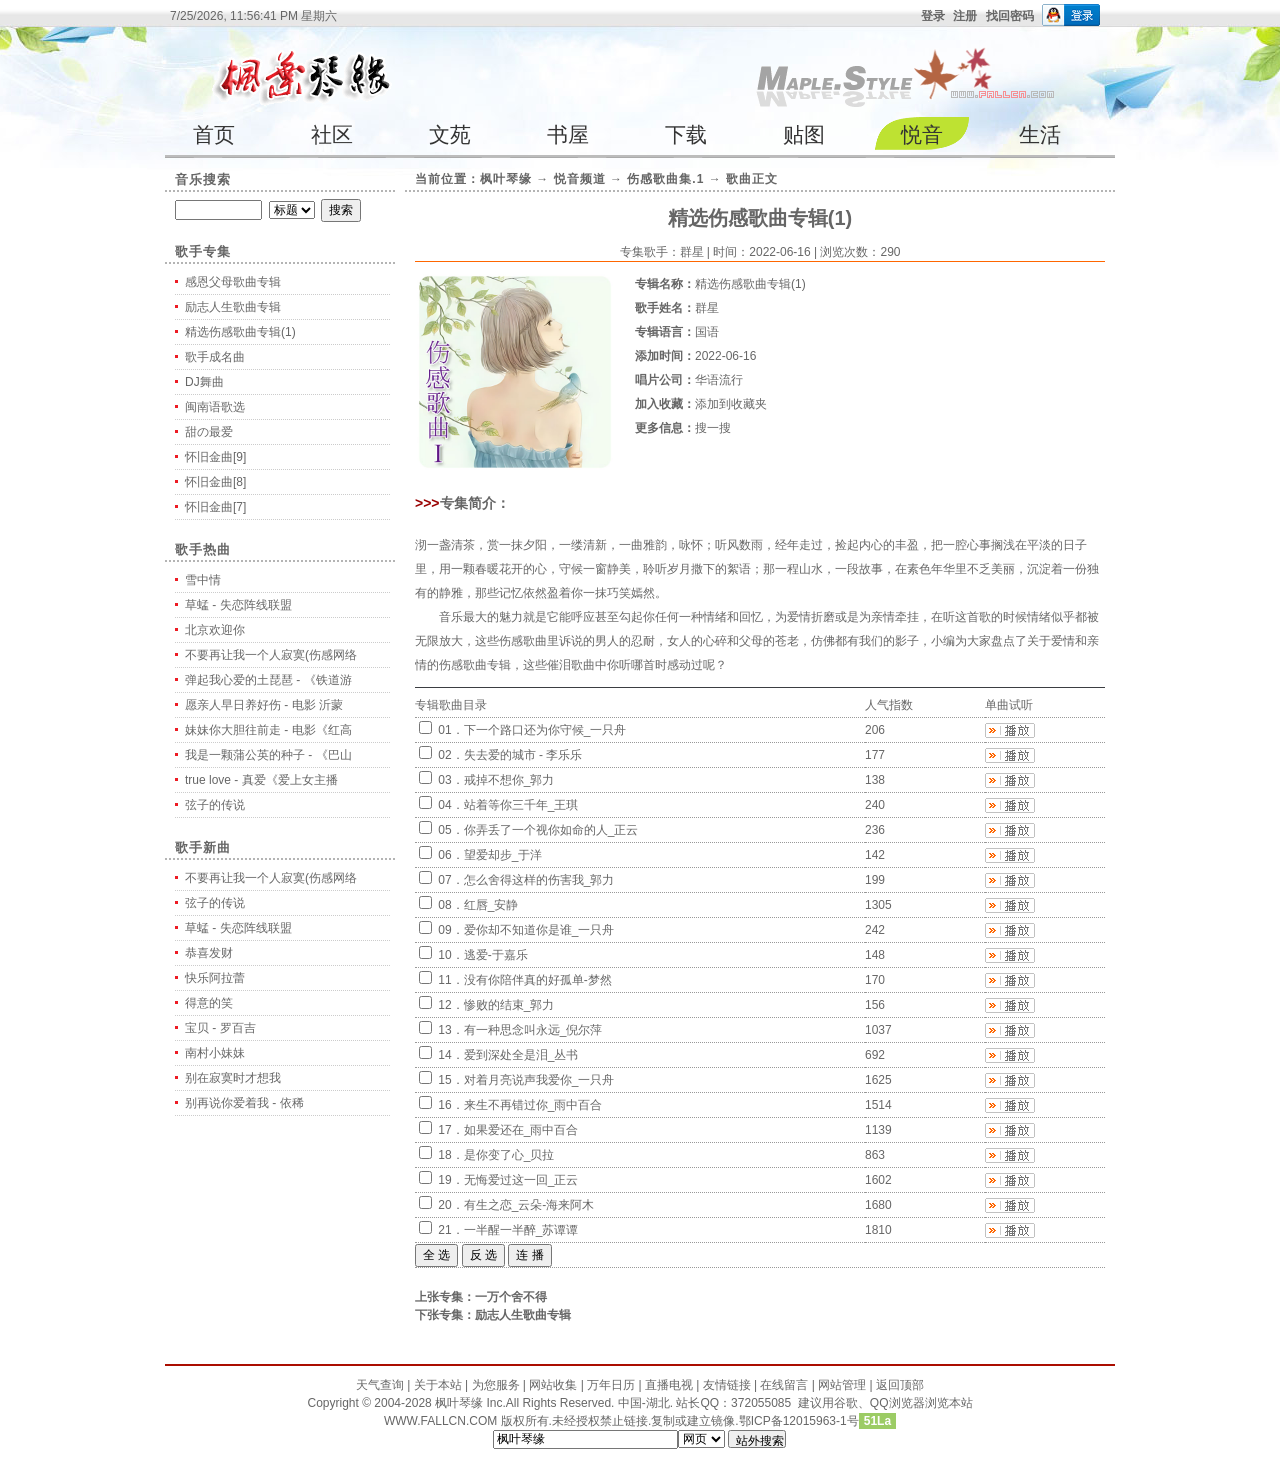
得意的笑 (209, 1003)
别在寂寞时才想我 (233, 1078)
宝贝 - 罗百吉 (220, 1028)
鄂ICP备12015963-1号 (799, 1421)
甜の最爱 (209, 432)
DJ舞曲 (204, 382)
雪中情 (203, 580)
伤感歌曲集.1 (665, 179)
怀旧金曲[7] (215, 507)
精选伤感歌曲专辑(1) (240, 332)
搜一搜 (713, 428)
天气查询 (380, 1385)
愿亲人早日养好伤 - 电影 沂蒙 (264, 705)
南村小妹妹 (215, 1053)
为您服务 (496, 1385)
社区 (332, 134)
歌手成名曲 (215, 357)
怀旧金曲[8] (215, 482)
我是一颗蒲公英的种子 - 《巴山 (268, 755)
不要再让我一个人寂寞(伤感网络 (271, 655)
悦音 (922, 134)
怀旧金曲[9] (215, 457)
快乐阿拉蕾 (215, 978)
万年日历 (611, 1385)
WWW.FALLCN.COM (442, 1421)
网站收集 (553, 1385)
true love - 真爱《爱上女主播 (261, 780)
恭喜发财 (209, 953)
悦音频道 (580, 179)
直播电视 (669, 1385)
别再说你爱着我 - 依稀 (244, 1103)
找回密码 (1010, 16)
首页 (214, 134)
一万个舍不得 (511, 1297)
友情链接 (727, 1385)
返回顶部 (900, 1385)
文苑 (450, 134)
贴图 (804, 134)
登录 (933, 16)
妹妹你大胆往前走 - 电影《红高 (268, 730)
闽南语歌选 (215, 407)
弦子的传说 (215, 805)
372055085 (761, 1403)
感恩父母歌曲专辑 (233, 282)
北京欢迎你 (215, 630)
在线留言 (784, 1385)
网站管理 (842, 1385)
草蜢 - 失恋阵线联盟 (238, 605)
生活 (1040, 134)
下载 (686, 134)
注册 (965, 16)
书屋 (568, 134)
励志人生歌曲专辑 (233, 307)
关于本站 (438, 1385)
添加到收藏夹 (731, 404)
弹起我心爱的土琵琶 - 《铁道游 (268, 680)
